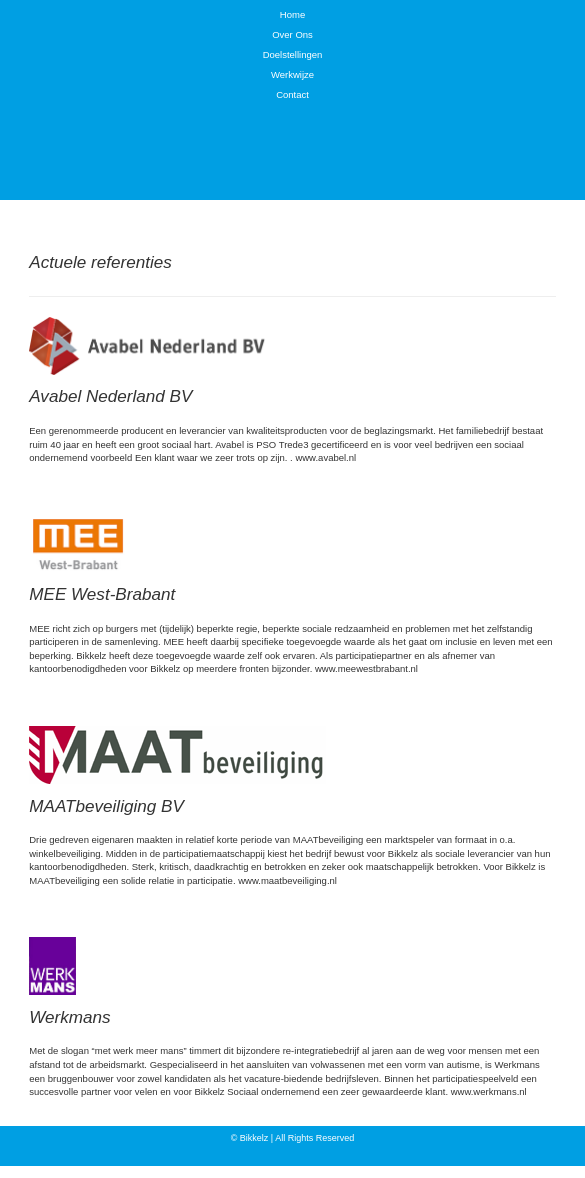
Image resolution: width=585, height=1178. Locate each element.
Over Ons (292, 34)
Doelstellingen (293, 54)
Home (292, 14)
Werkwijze (292, 74)
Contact (292, 94)
